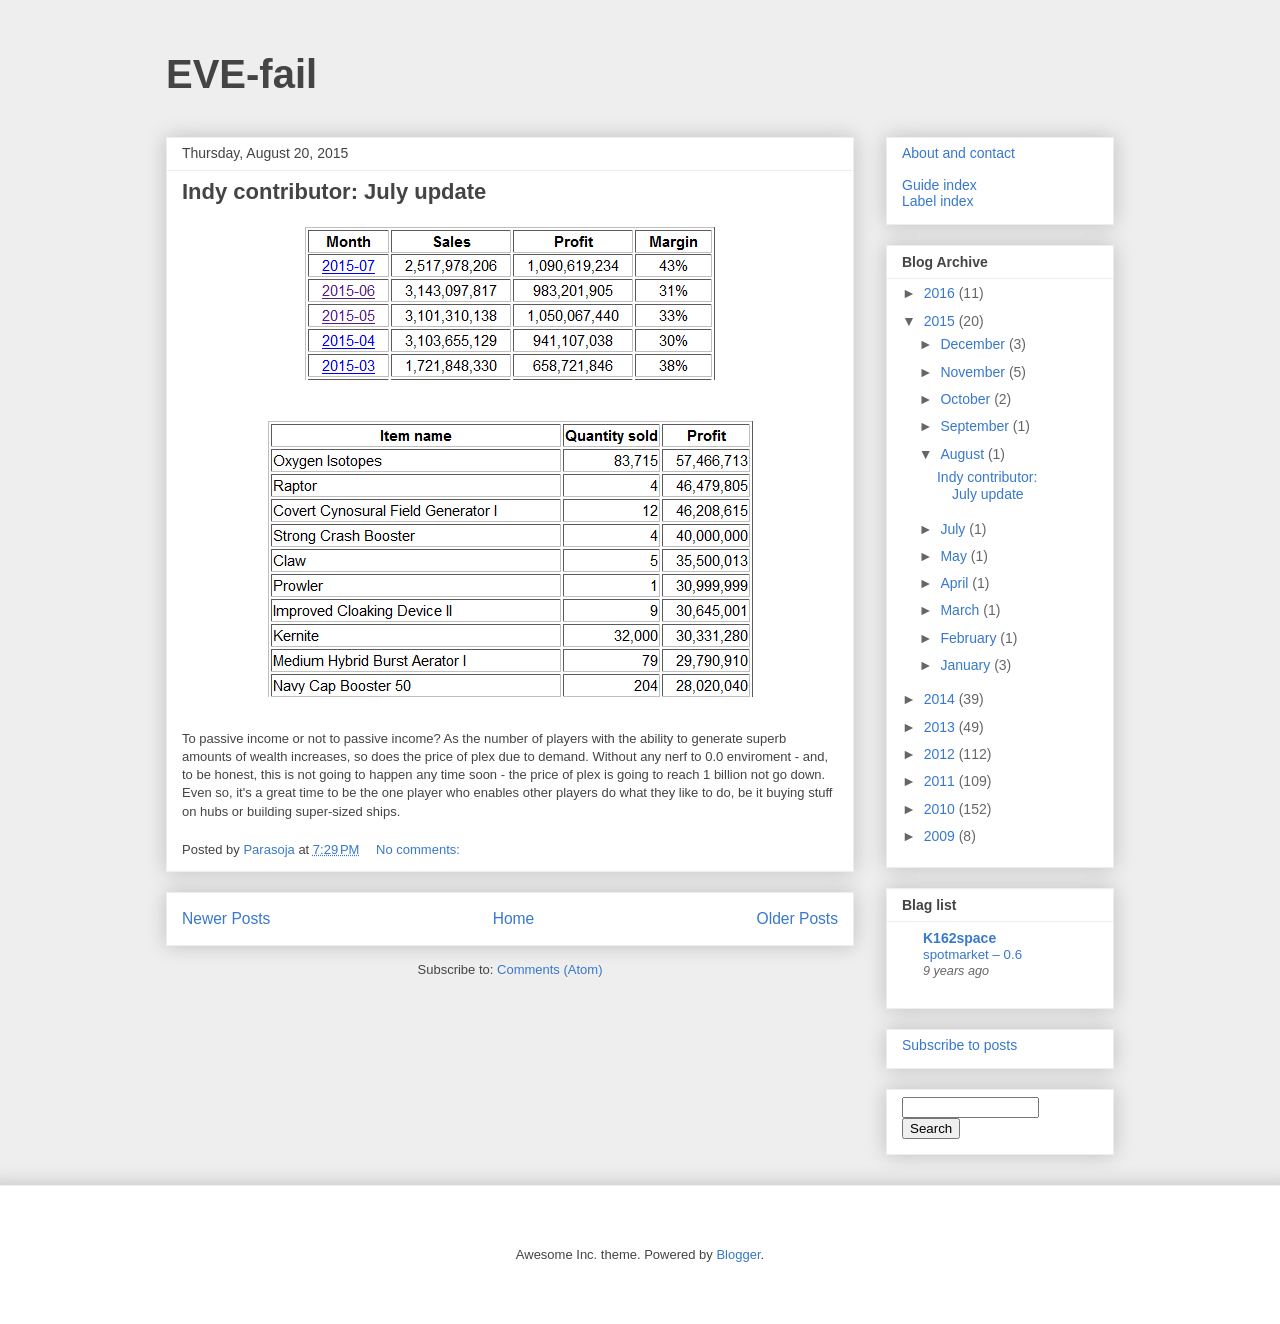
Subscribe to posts (959, 1045)
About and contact (958, 153)
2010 (941, 809)
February (970, 638)
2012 (941, 754)
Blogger (738, 1254)
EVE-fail (241, 74)
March (961, 610)
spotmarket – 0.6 (972, 954)
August (963, 454)
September (976, 426)
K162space (959, 938)
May (955, 556)
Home (514, 918)
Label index (938, 201)
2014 (941, 699)
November (974, 372)
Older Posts (797, 918)
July (954, 529)
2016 (941, 293)
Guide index (939, 185)
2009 (941, 836)
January (967, 665)
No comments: (419, 849)
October (967, 399)
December (974, 344)
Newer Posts (226, 918)
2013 (941, 727)
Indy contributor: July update (334, 191)
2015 (941, 321)
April (956, 583)
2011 (941, 781)
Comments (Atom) (549, 969)
